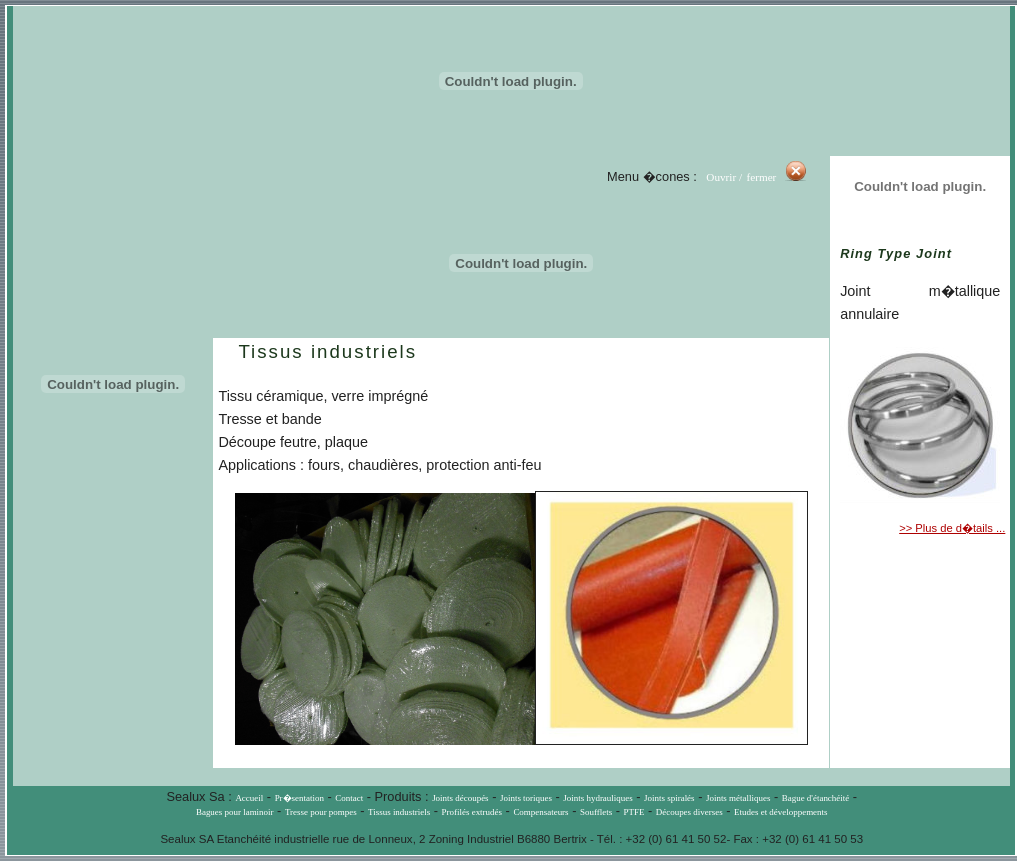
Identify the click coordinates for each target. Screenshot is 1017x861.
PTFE (634, 812)
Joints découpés (460, 798)
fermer (763, 177)
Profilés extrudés (472, 812)
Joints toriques (526, 798)
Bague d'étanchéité (816, 798)
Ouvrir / (724, 177)
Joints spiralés (669, 798)
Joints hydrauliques (597, 798)
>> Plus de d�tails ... (952, 528)
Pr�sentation (299, 798)
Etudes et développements (780, 812)
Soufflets (596, 812)
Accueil (249, 798)
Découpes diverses (689, 812)
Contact (349, 798)
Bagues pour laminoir (235, 812)
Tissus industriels (399, 812)
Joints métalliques (738, 798)
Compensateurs (540, 812)
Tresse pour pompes (321, 812)
